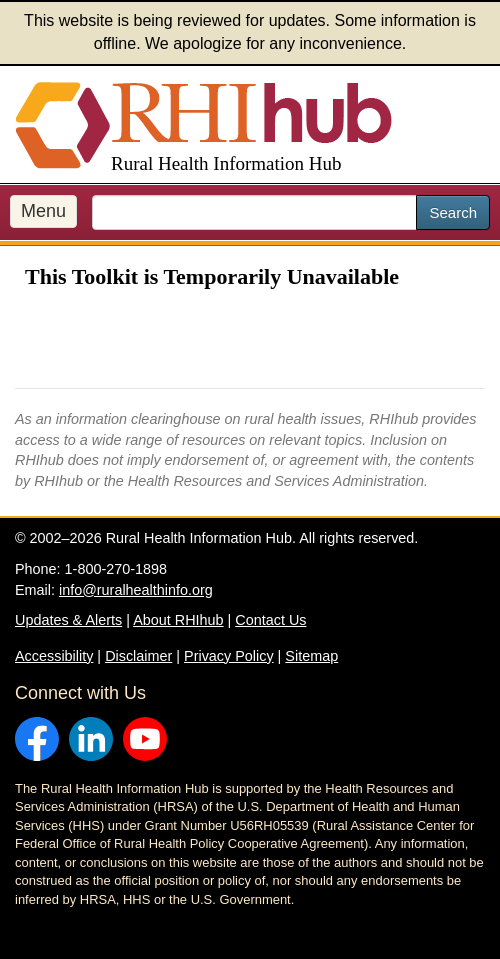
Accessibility (54, 656)
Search (453, 212)
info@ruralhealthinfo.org (136, 590)
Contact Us (270, 620)
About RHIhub (178, 620)
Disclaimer (138, 656)
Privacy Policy (229, 656)
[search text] (254, 212)
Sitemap (311, 656)
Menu (43, 211)
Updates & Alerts (68, 620)
